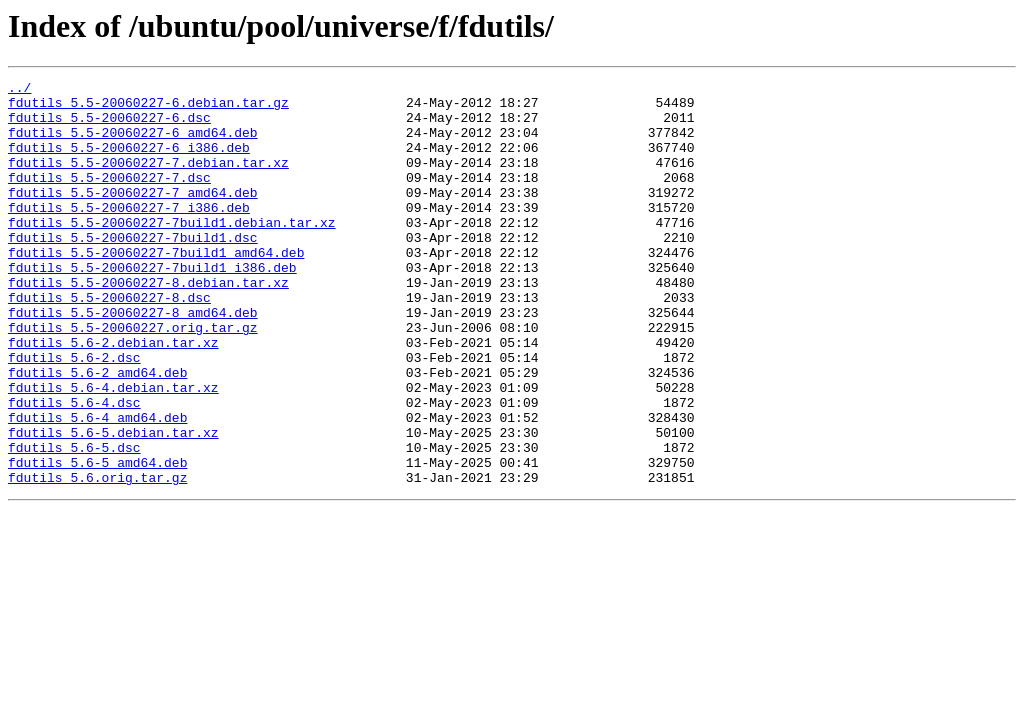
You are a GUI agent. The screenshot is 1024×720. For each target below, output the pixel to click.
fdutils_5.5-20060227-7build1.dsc (133, 270)
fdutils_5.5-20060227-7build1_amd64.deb (156, 288)
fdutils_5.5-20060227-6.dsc (109, 126)
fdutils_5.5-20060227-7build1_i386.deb (152, 306)
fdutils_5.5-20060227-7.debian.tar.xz (148, 180)
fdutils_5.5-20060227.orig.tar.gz (133, 378)
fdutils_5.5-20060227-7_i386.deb (129, 234)
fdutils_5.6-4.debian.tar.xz (113, 450)
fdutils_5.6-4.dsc (74, 468)
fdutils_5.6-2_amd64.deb (97, 432)
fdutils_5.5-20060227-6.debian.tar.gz (148, 108)
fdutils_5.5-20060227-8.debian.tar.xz (148, 324)
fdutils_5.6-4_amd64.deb (97, 486)
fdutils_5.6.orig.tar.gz (97, 558)
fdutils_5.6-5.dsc (74, 522)
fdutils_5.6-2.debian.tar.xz (113, 396)
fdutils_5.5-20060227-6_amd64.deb (133, 144)
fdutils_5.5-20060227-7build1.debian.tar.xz (172, 252)
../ (19, 90)
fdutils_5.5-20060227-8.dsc (109, 342)
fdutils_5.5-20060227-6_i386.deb (129, 162)
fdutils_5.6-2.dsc (74, 414)
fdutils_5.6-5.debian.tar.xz (113, 504)
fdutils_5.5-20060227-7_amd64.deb (133, 216)
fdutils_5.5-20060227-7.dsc (109, 198)
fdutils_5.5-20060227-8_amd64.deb (133, 360)
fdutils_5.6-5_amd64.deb (97, 540)
